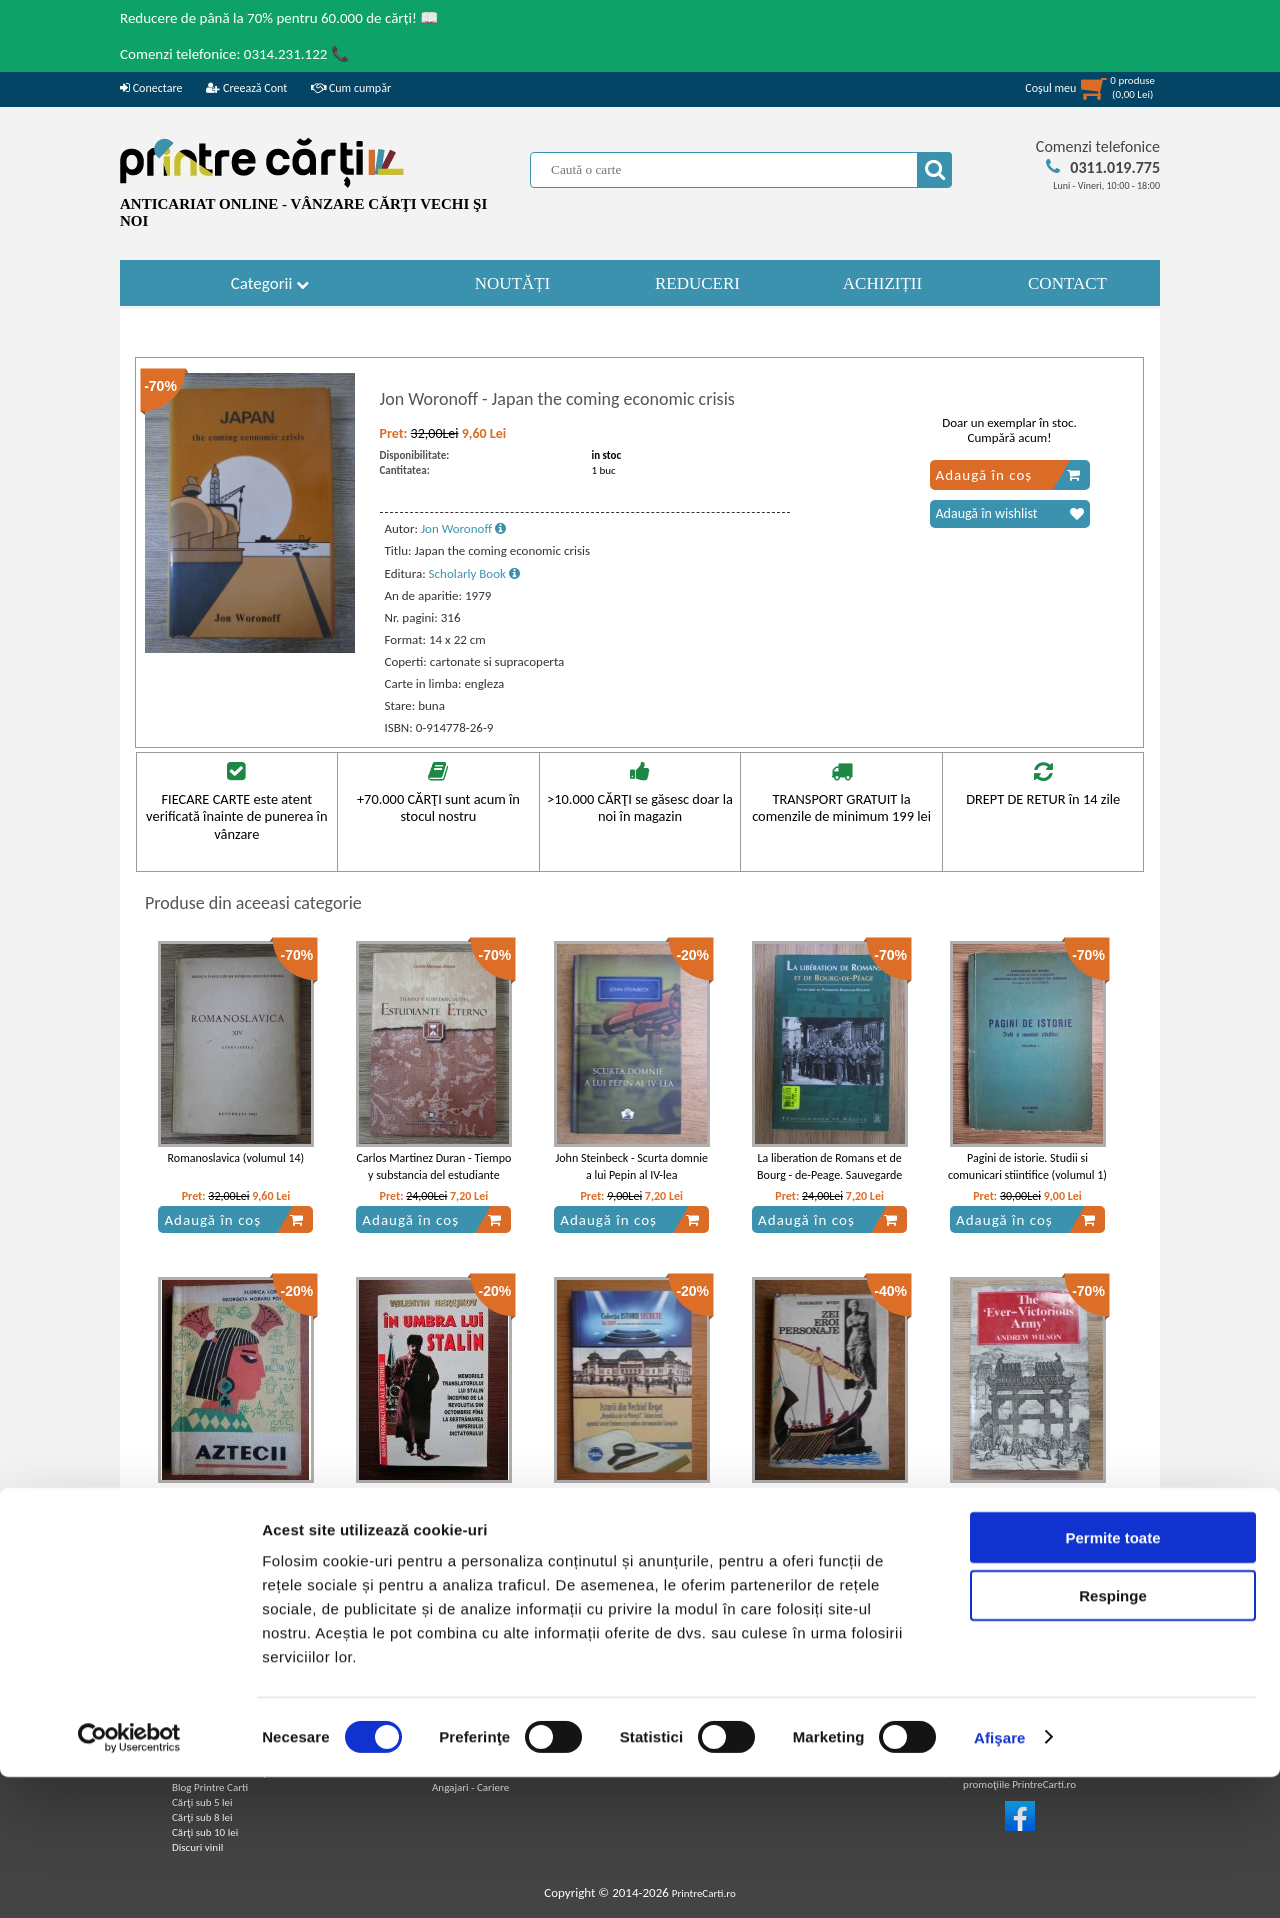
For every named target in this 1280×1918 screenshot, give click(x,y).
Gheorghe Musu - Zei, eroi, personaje (829, 1502)
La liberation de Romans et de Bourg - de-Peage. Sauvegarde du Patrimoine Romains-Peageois (830, 1175)
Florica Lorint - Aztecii (236, 1494)
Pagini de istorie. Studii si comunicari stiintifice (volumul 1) (1027, 1166)
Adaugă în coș (1008, 475)
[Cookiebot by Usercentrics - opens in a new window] (129, 1879)
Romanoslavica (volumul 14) (236, 1158)
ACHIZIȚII (882, 283)
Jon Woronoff (463, 528)
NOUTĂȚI (513, 283)
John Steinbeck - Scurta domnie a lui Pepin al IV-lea (631, 1166)
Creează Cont (246, 88)
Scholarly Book (474, 573)
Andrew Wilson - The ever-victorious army (1027, 1502)
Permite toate (1112, 1678)
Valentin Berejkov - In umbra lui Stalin (434, 1502)
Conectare (151, 88)
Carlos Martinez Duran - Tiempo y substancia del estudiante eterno (433, 1175)
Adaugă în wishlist (1010, 514)
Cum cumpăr (351, 88)
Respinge (1113, 1737)
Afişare (1000, 1878)
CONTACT (1067, 283)
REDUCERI (697, 283)
